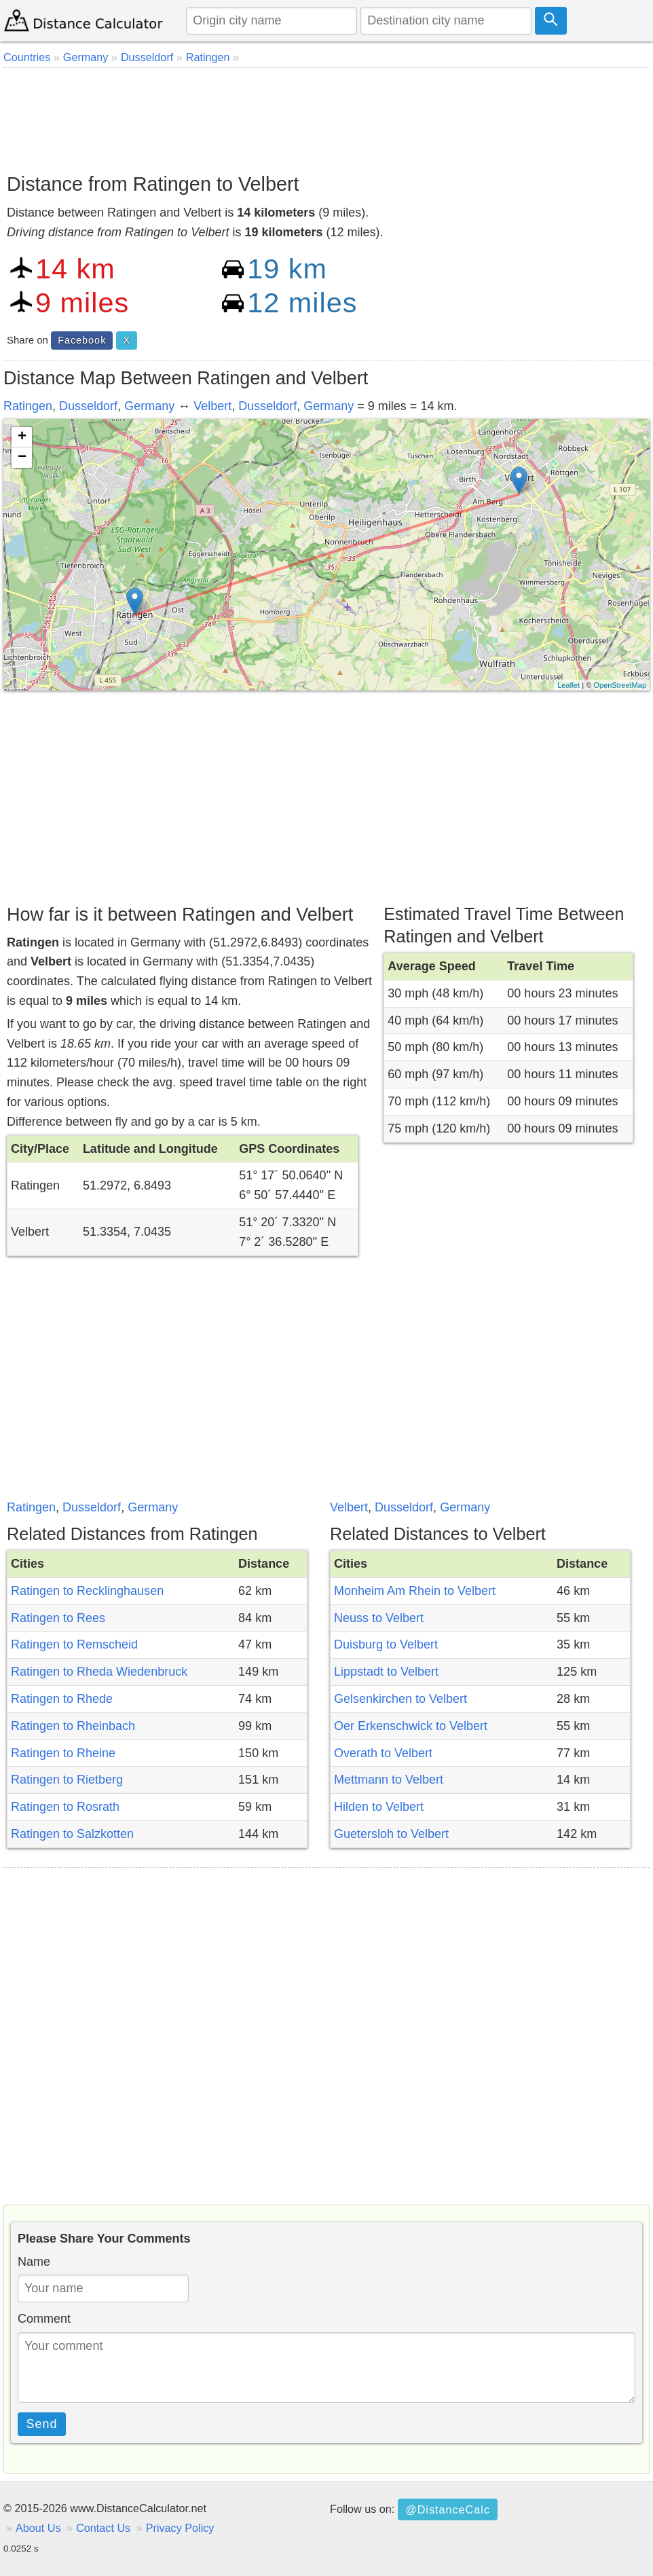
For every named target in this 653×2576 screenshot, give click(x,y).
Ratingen (27, 406)
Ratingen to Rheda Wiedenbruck (99, 1671)
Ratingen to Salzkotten (72, 1834)
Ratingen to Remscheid (74, 1644)
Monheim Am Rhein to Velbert (415, 1591)
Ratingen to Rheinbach (73, 1726)
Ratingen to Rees (58, 1618)
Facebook (82, 340)
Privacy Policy (180, 2528)
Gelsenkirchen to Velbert (400, 1699)
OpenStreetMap (619, 685)
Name (34, 2261)
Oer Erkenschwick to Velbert (410, 1726)
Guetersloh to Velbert (391, 1834)
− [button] (22, 457)
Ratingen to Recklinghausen (87, 1591)
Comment (44, 2318)
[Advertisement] (326, 115)
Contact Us (103, 2528)
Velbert (212, 406)
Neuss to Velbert (379, 1618)
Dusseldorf (88, 406)
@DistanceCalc (447, 2509)
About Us (38, 2528)
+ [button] (22, 437)
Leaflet (568, 685)
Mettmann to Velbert (388, 1779)
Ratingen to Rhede (62, 1699)
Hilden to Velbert (379, 1807)
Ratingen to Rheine (63, 1753)
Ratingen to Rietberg (67, 1779)
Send (42, 2424)
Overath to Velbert (383, 1753)
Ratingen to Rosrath (65, 1807)
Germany (149, 406)
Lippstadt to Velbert (386, 1671)
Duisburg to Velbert (386, 1644)
